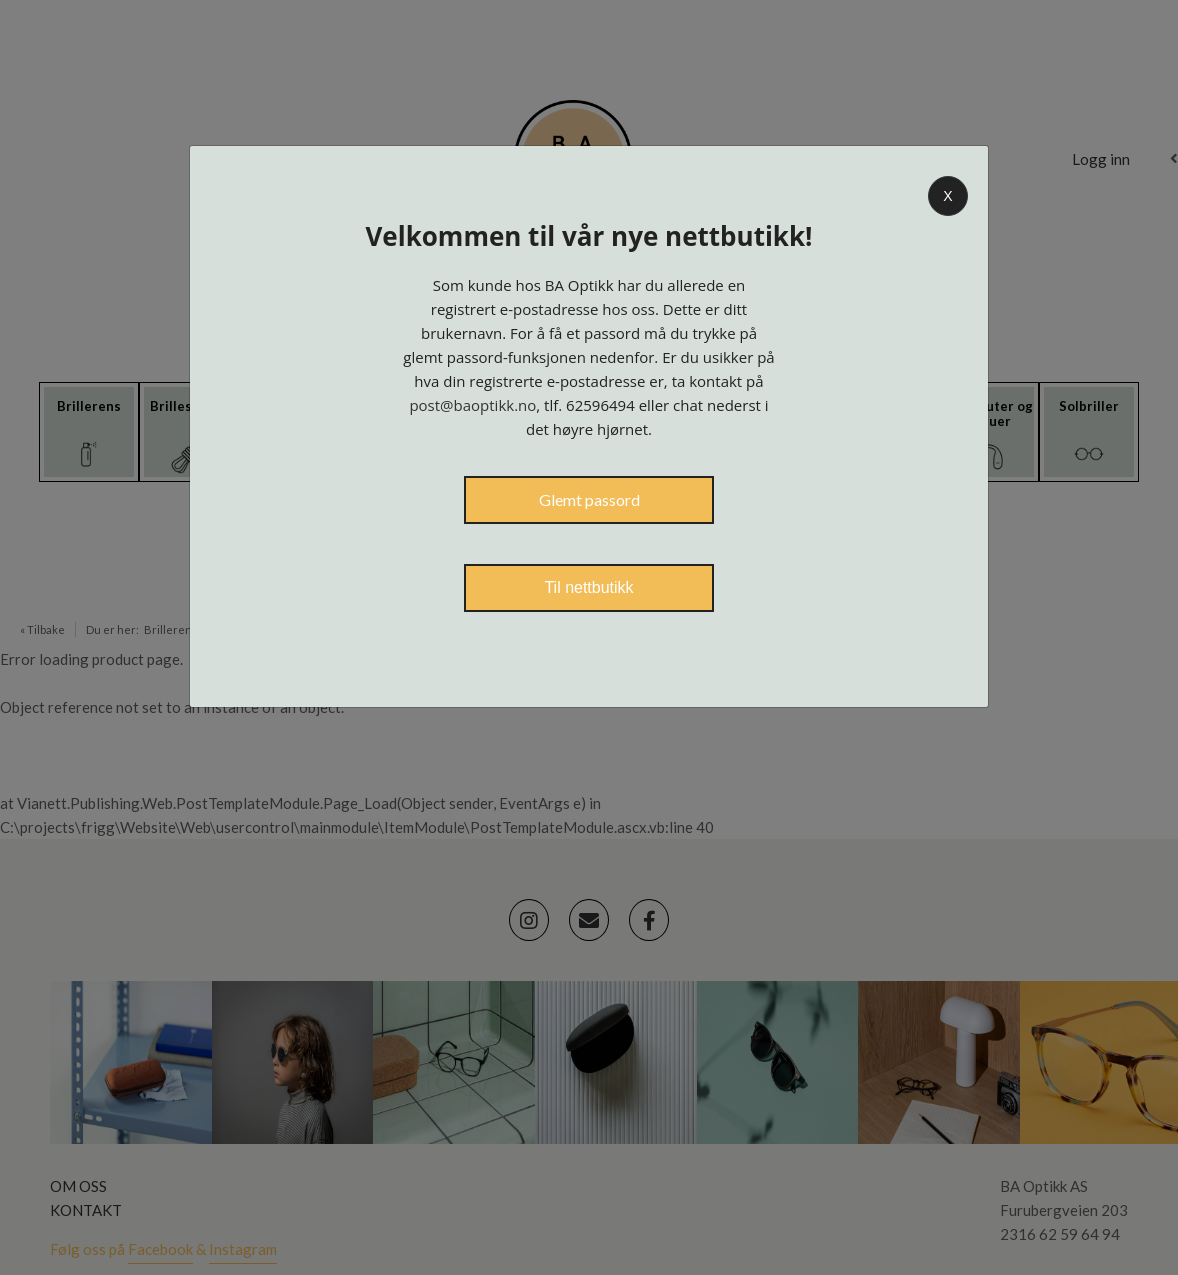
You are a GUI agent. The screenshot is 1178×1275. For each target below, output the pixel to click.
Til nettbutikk (588, 587)
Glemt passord (589, 499)
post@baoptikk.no (472, 405)
